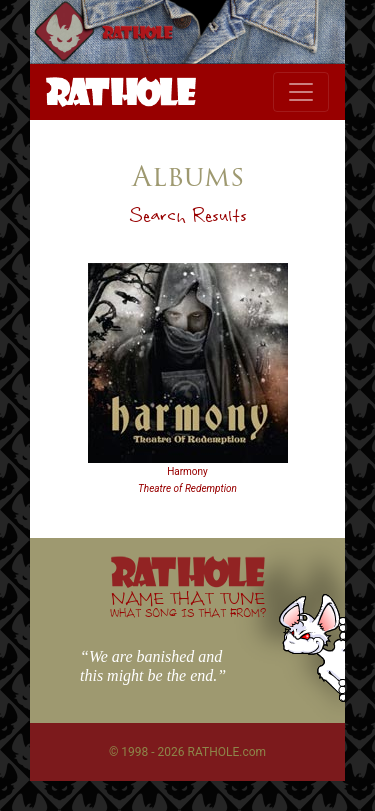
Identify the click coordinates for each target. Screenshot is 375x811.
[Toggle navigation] (301, 92)
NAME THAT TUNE (188, 603)
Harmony (187, 471)
